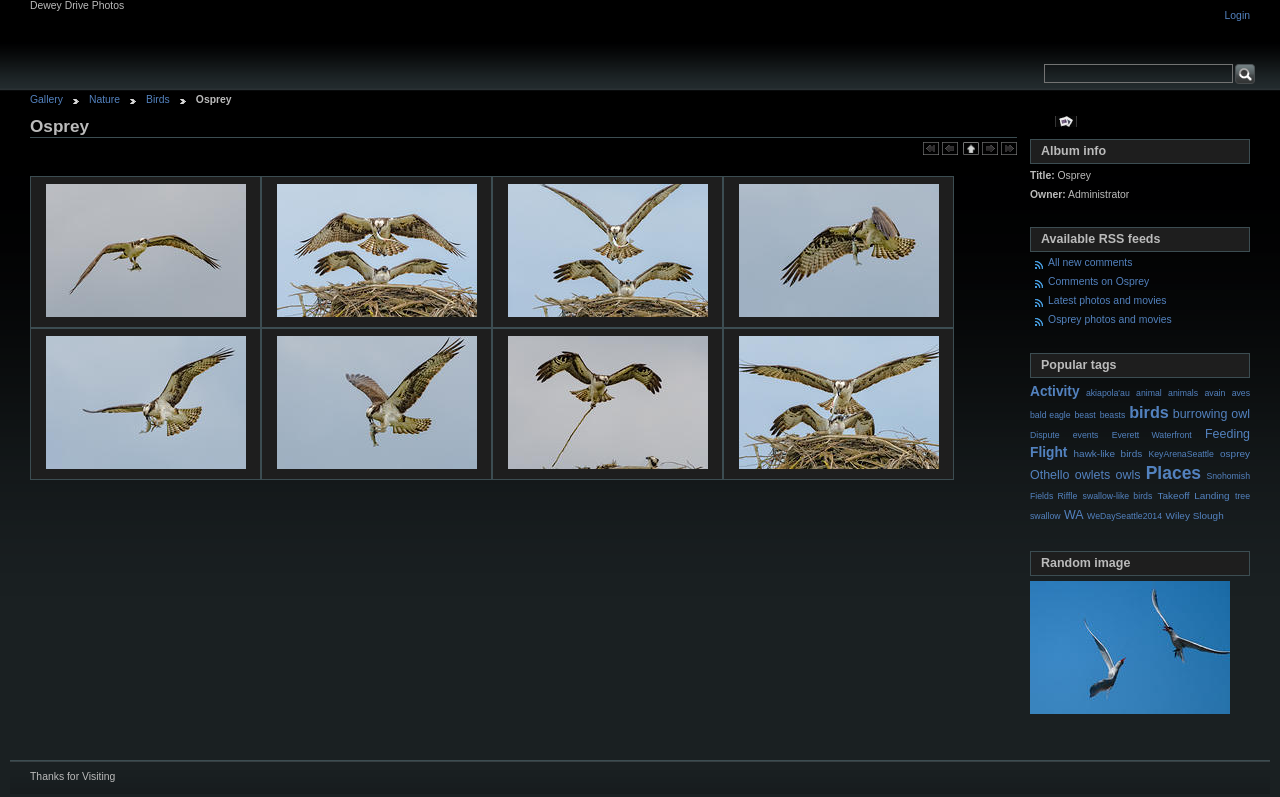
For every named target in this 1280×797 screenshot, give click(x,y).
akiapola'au (1108, 393)
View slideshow (1066, 121)
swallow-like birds (1118, 496)
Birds (158, 99)
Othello (1050, 475)
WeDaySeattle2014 (1124, 516)
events (1086, 435)
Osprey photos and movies (1110, 319)
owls (1127, 475)
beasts (1113, 415)
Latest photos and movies (1107, 300)
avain (1214, 393)
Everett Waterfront (1152, 435)
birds (1149, 412)
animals (1183, 393)
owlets (1092, 475)
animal (1149, 393)
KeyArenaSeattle (1180, 454)
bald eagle (1050, 415)
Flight (1048, 452)
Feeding (1227, 434)
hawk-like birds (1108, 453)
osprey (1235, 453)
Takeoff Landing (1194, 495)
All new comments (1090, 262)
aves (1241, 393)
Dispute (1045, 435)
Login (1237, 15)
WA (1074, 515)
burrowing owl (1211, 414)
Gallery (46, 99)
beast (1084, 415)
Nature (104, 99)
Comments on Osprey (1098, 281)
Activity (1055, 391)
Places (1173, 473)
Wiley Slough (1195, 515)
